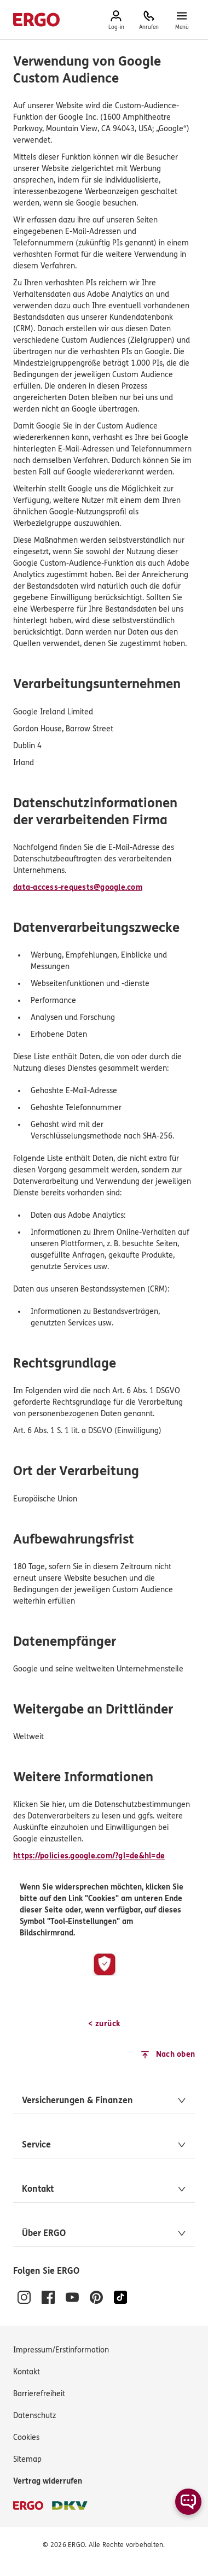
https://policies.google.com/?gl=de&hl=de (89, 1856)
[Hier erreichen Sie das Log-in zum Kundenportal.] (116, 20)
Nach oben (175, 2054)
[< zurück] (104, 2024)
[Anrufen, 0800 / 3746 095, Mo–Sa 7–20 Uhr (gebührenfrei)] (149, 20)
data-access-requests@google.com (77, 887)
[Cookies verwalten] (26, 2437)
